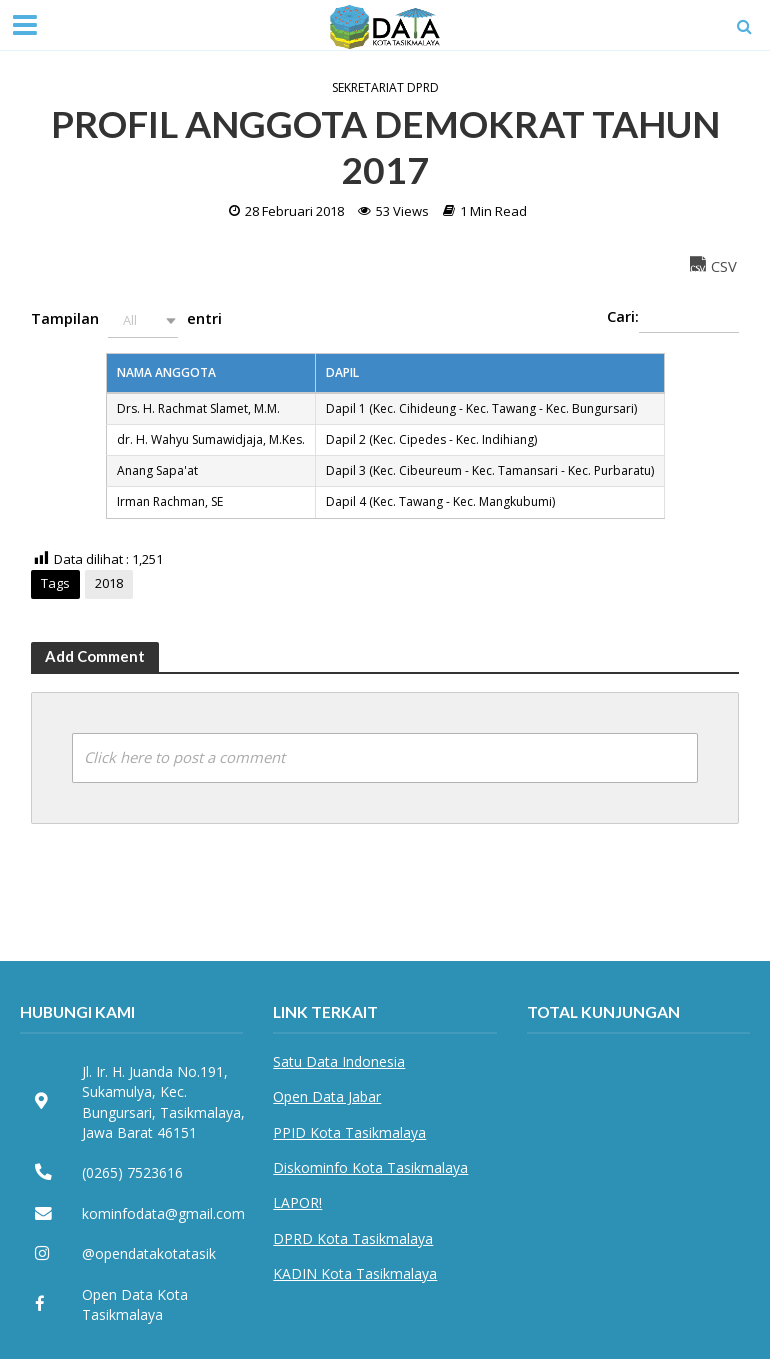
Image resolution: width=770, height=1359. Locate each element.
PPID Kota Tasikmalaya (349, 1132)
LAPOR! (297, 1202)
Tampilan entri (126, 320)
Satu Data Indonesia (339, 1061)
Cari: (673, 318)
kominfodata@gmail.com (163, 1213)
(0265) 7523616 (132, 1172)
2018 (109, 583)
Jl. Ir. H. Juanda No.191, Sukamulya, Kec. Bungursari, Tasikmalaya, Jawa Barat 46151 (163, 1102)
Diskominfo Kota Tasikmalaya (370, 1167)
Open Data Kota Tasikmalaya (135, 1304)
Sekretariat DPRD (385, 88)
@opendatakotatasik (149, 1253)
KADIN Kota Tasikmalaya (355, 1273)
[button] (143, 320)
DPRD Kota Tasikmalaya (353, 1238)
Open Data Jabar (327, 1096)
